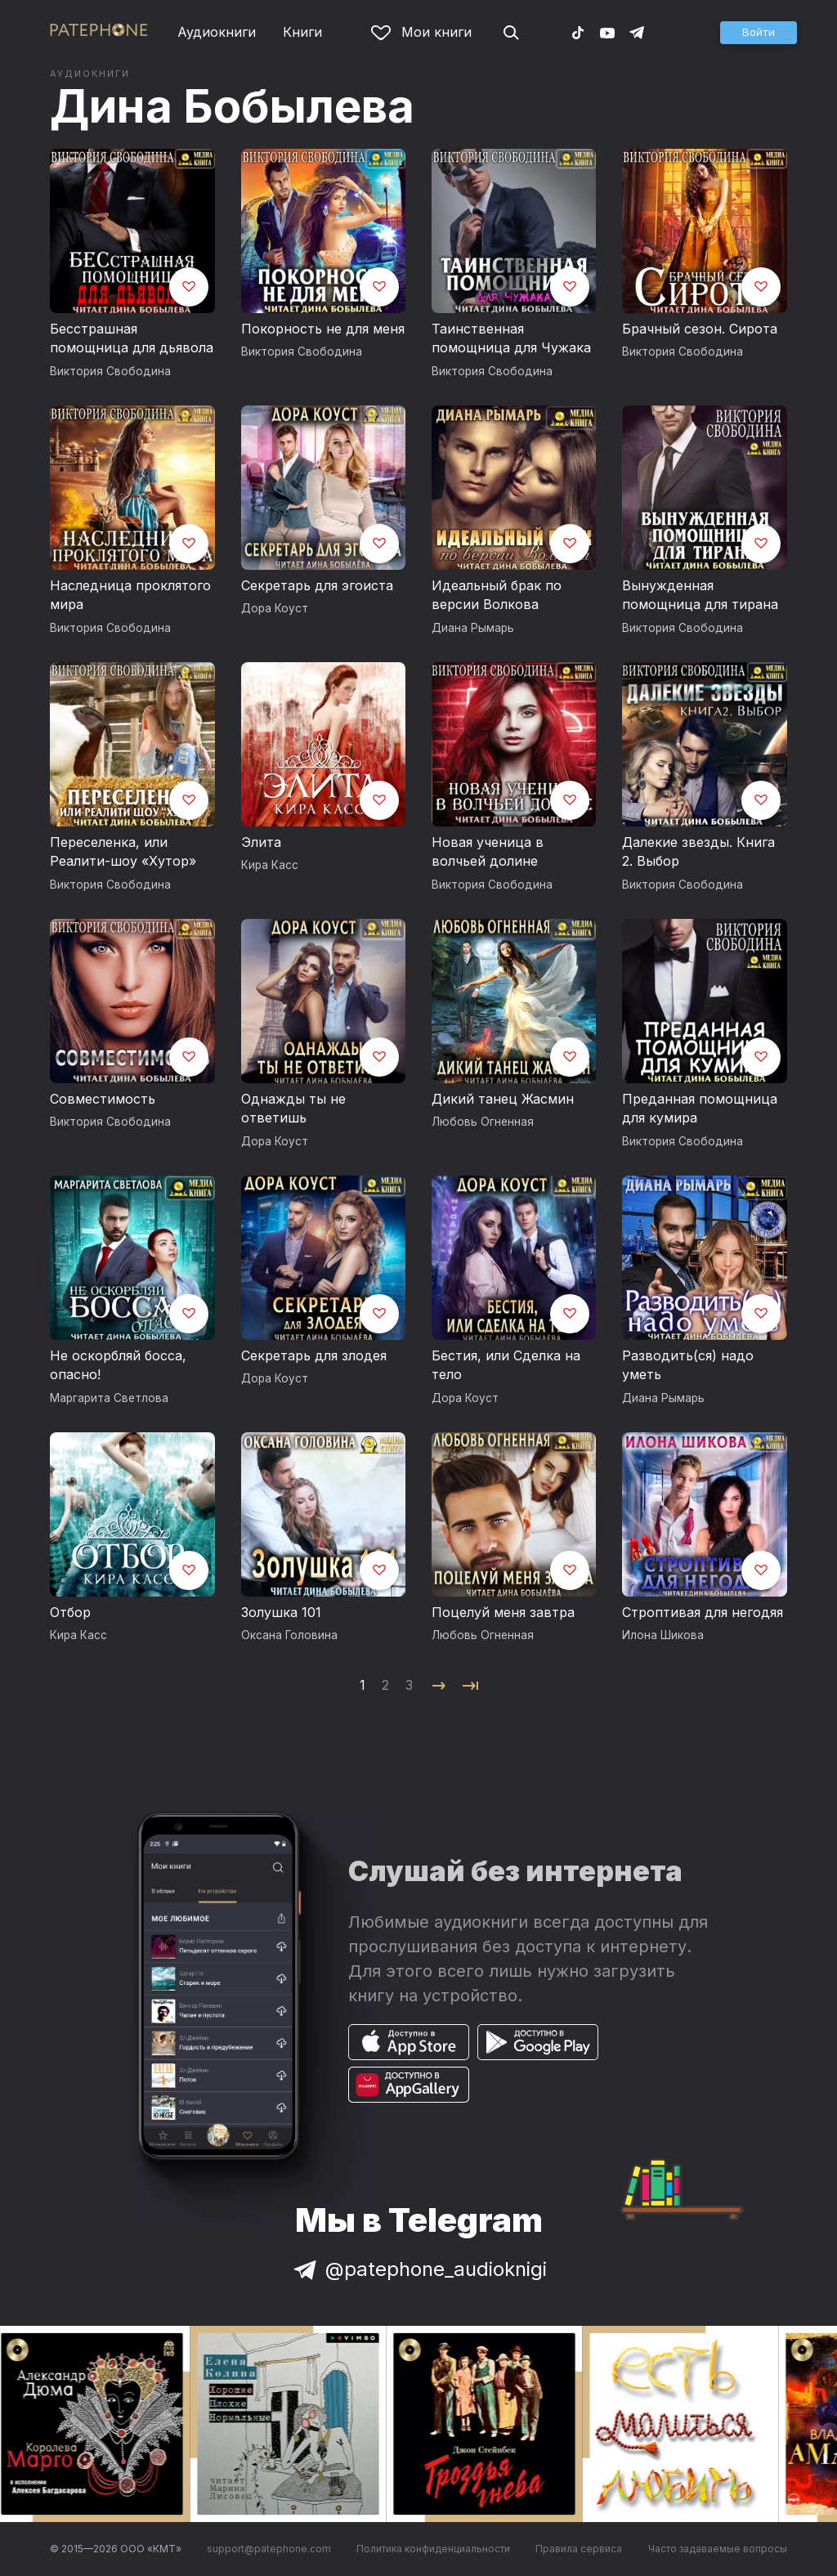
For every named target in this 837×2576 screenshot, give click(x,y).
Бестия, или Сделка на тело (506, 1365)
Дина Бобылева (232, 106)
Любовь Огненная (483, 1121)
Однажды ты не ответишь (293, 1109)
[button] (758, 32)
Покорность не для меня (323, 328)
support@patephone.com (269, 2548)
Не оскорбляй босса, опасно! (118, 1365)
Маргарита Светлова (109, 1397)
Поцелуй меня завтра (503, 1612)
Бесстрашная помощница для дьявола (131, 338)
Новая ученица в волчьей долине (488, 852)
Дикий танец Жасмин (503, 1099)
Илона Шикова (663, 1635)
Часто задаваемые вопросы (717, 2548)
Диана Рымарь (473, 627)
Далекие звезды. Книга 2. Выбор (698, 852)
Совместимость (102, 1099)
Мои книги (421, 32)
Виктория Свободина (110, 371)
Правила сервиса (578, 2548)
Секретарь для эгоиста (317, 585)
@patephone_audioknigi (418, 2269)
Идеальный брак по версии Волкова (497, 595)
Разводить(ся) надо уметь (688, 1365)
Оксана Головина (289, 1635)
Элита (261, 842)
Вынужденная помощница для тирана (700, 595)
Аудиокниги (216, 32)
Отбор (70, 1612)
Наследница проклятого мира (130, 595)
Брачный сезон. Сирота (699, 328)
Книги (302, 32)
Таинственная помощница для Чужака (511, 338)
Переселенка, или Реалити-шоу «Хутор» (123, 852)
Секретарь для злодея (314, 1355)
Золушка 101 (281, 1612)
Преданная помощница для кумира (699, 1109)
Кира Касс (269, 864)
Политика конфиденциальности (433, 2548)
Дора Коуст (274, 608)
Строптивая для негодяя (702, 1612)
